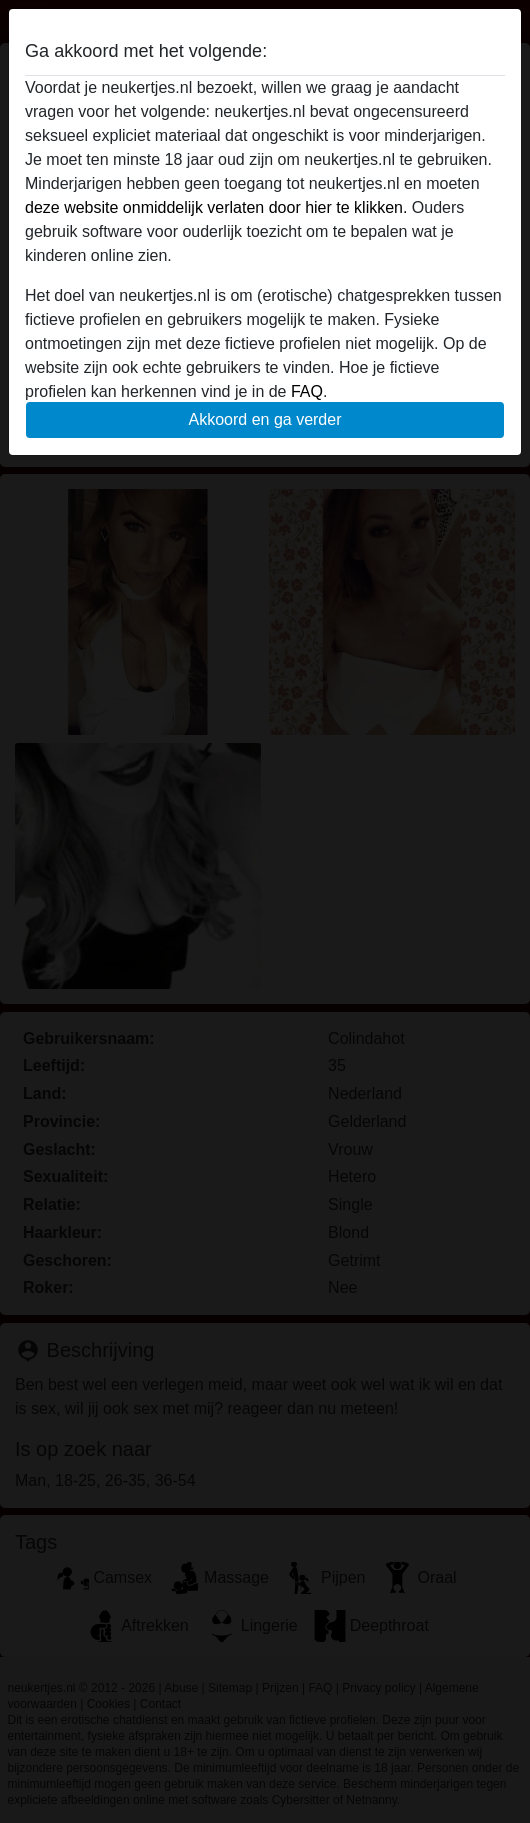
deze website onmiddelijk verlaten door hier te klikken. (216, 207)
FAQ (307, 391)
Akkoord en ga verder (265, 419)
